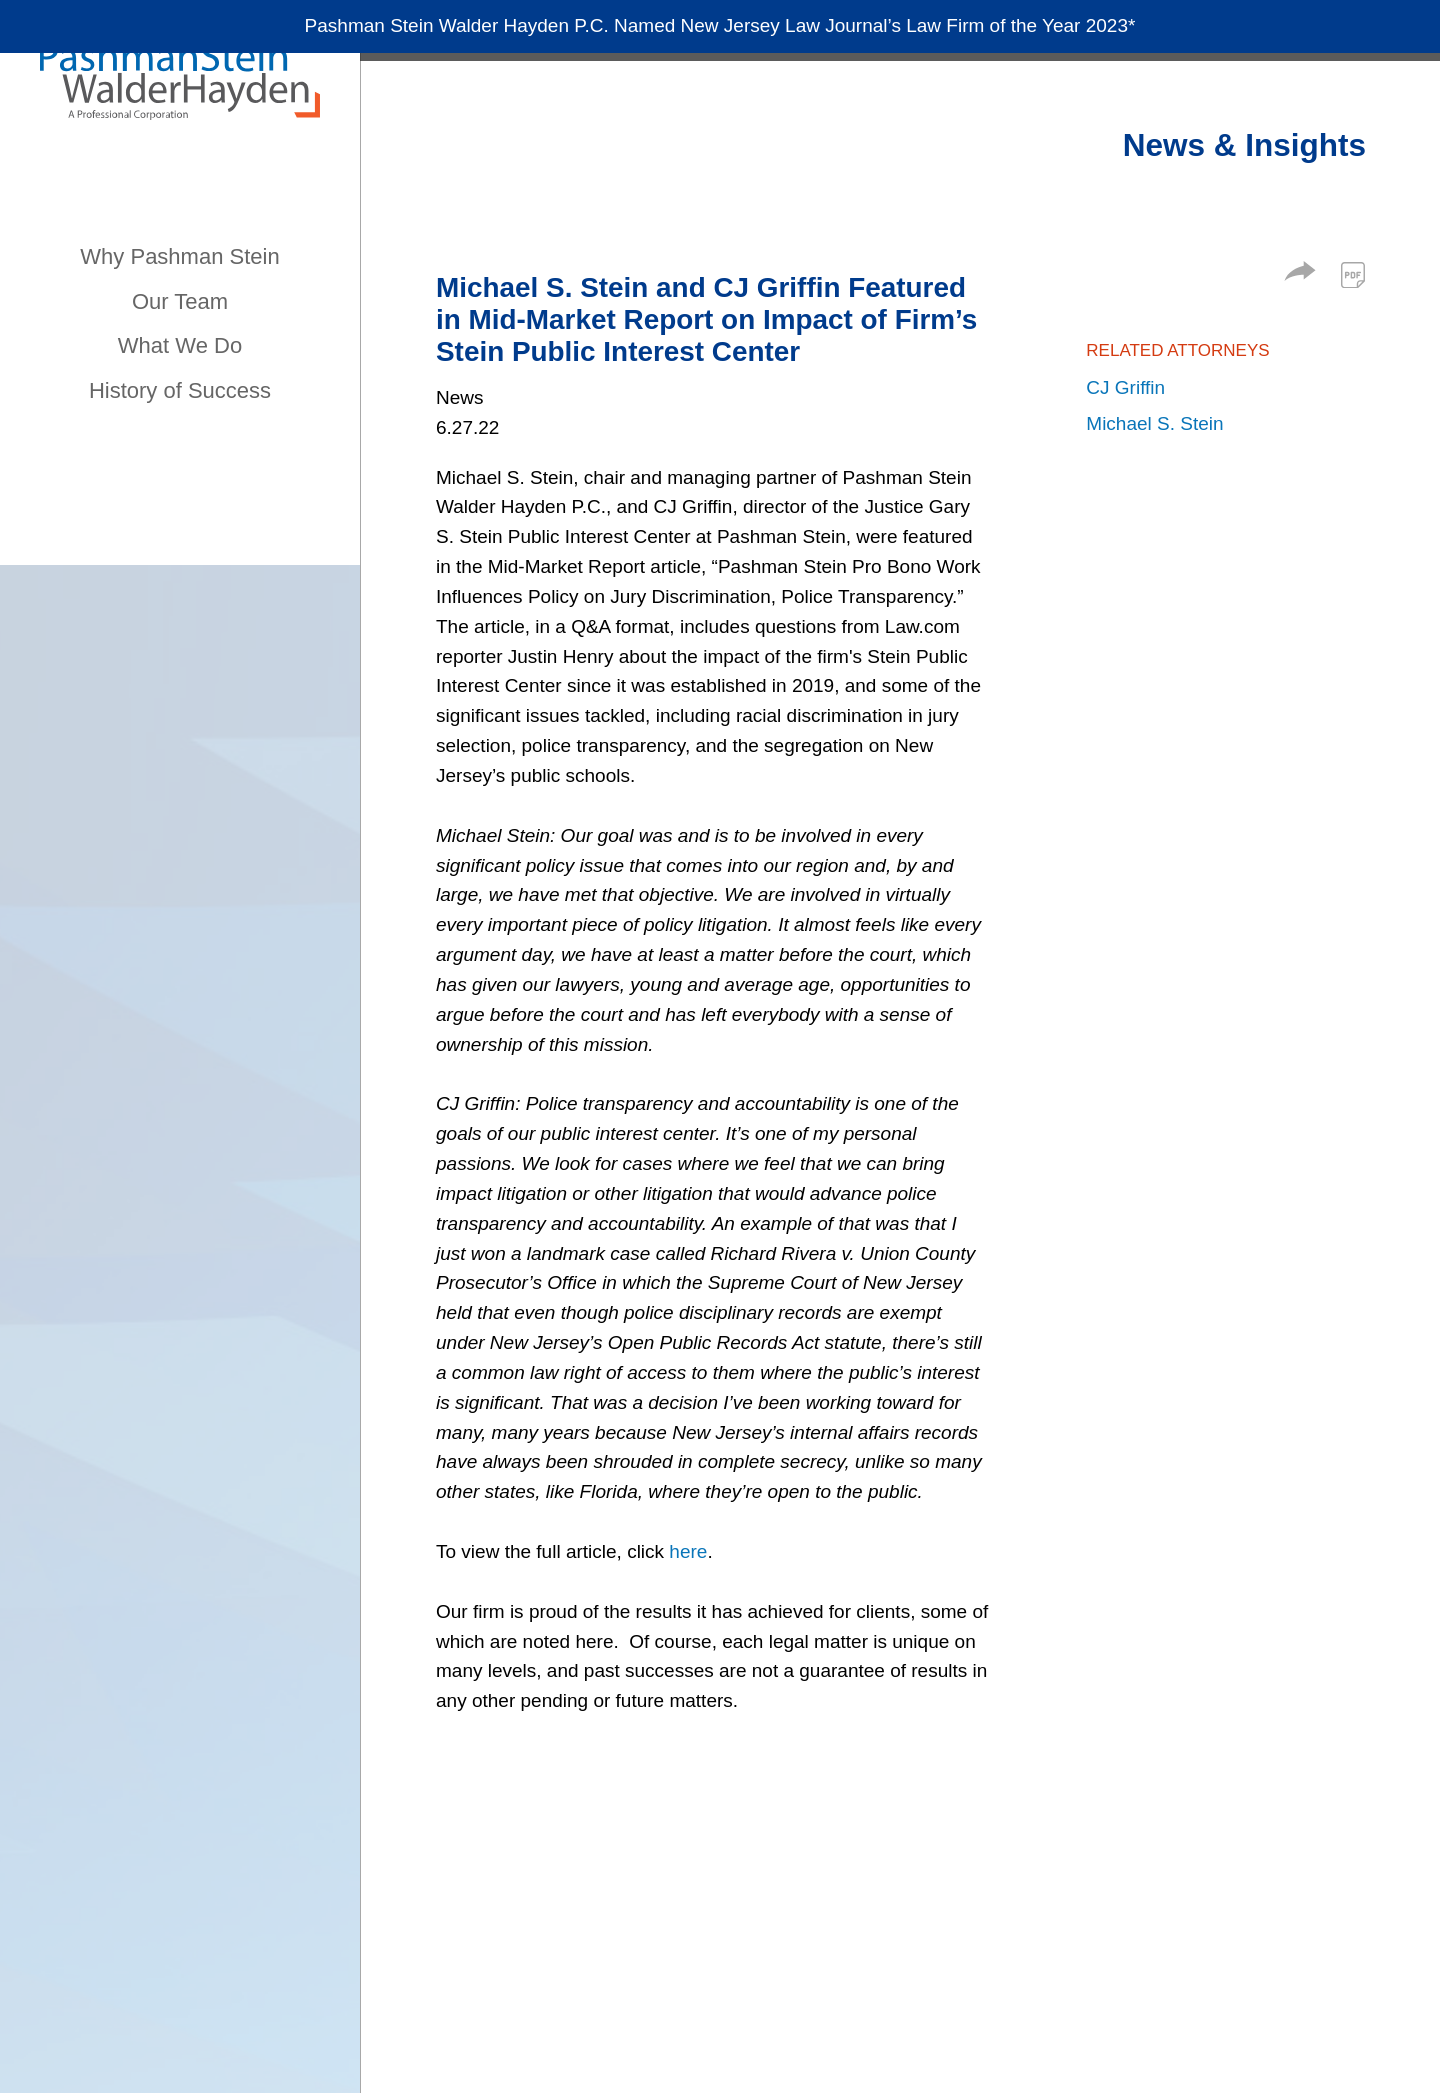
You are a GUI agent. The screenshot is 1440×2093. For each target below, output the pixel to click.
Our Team (180, 301)
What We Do (180, 345)
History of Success (180, 390)
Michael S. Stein (1154, 423)
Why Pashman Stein (179, 256)
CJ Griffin (1125, 387)
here (688, 1551)
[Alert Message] (720, 31)
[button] (1300, 274)
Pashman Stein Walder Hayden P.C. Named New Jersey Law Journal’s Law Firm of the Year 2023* (720, 30)
